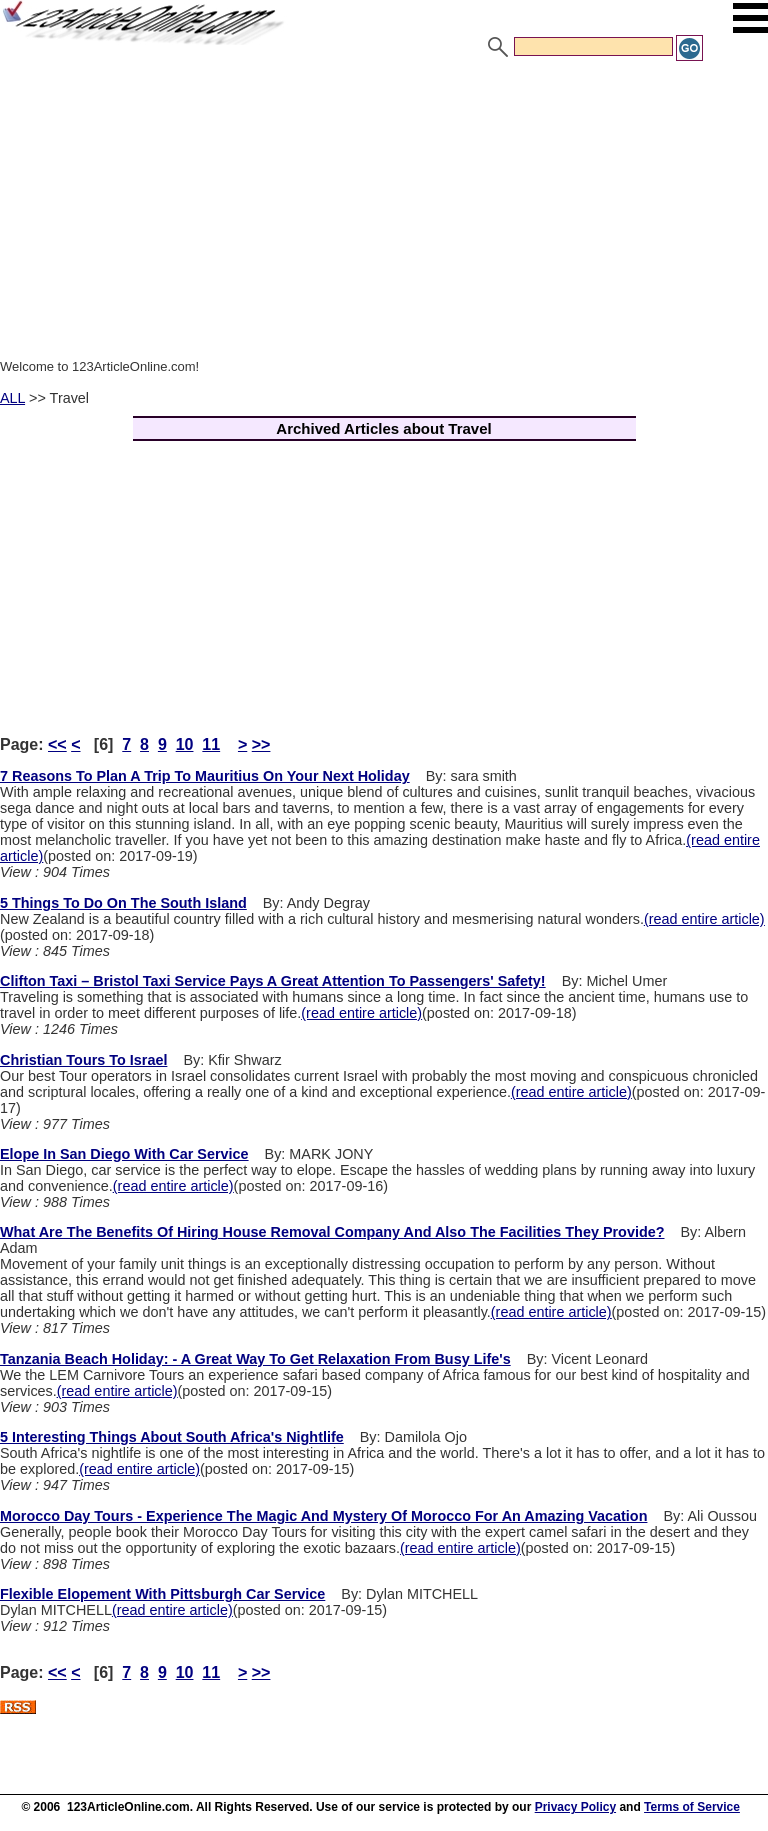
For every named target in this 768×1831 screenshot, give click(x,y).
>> (261, 744)
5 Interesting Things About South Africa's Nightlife (172, 1437)
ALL (12, 398)
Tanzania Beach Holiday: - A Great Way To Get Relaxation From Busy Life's (255, 1359)
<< (57, 744)
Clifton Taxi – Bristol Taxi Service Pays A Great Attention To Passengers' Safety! (273, 981)
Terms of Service (692, 1807)
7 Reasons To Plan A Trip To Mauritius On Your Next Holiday (205, 776)
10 (185, 744)
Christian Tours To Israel (83, 1060)
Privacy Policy (575, 1807)
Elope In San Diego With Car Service (124, 1154)
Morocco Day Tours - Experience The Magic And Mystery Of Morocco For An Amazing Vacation (323, 1516)
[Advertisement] (384, 213)
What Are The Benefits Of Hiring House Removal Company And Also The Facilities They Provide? (332, 1232)
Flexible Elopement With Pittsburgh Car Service (162, 1594)
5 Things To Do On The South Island (123, 903)
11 (211, 744)
